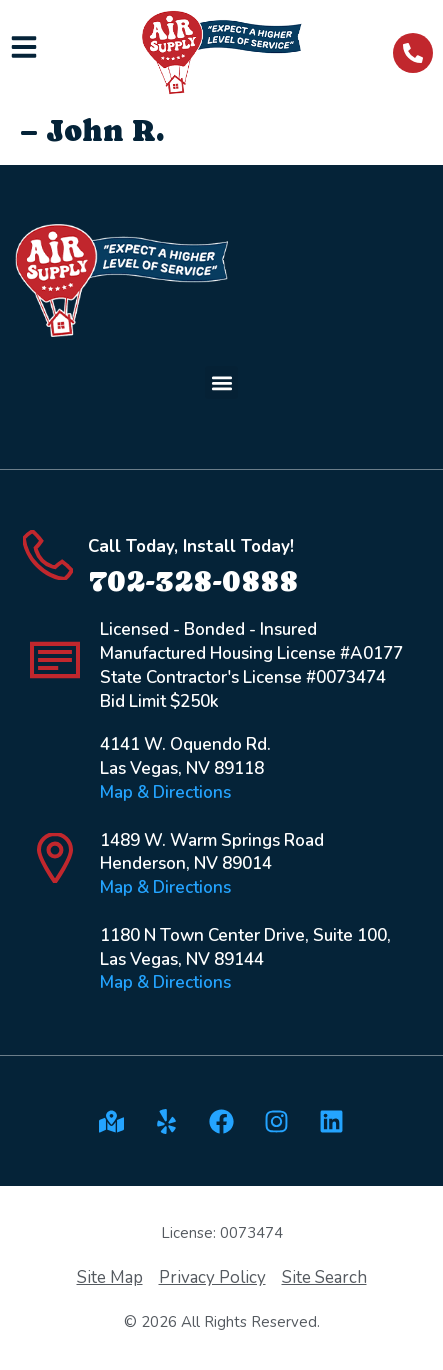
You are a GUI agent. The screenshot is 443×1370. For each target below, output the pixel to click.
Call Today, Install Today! (191, 546)
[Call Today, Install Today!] (48, 555)
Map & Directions (165, 792)
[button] (221, 382)
